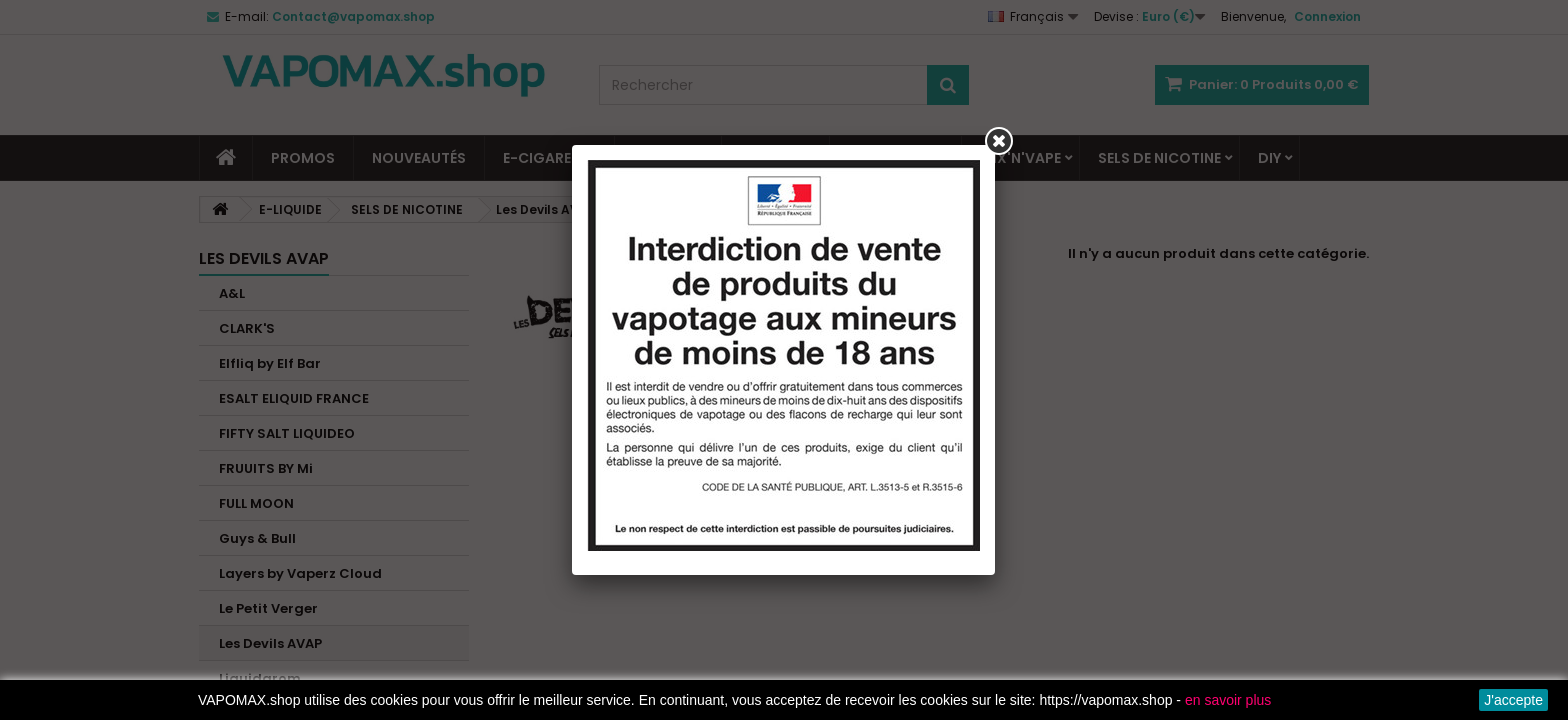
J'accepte (1513, 700)
